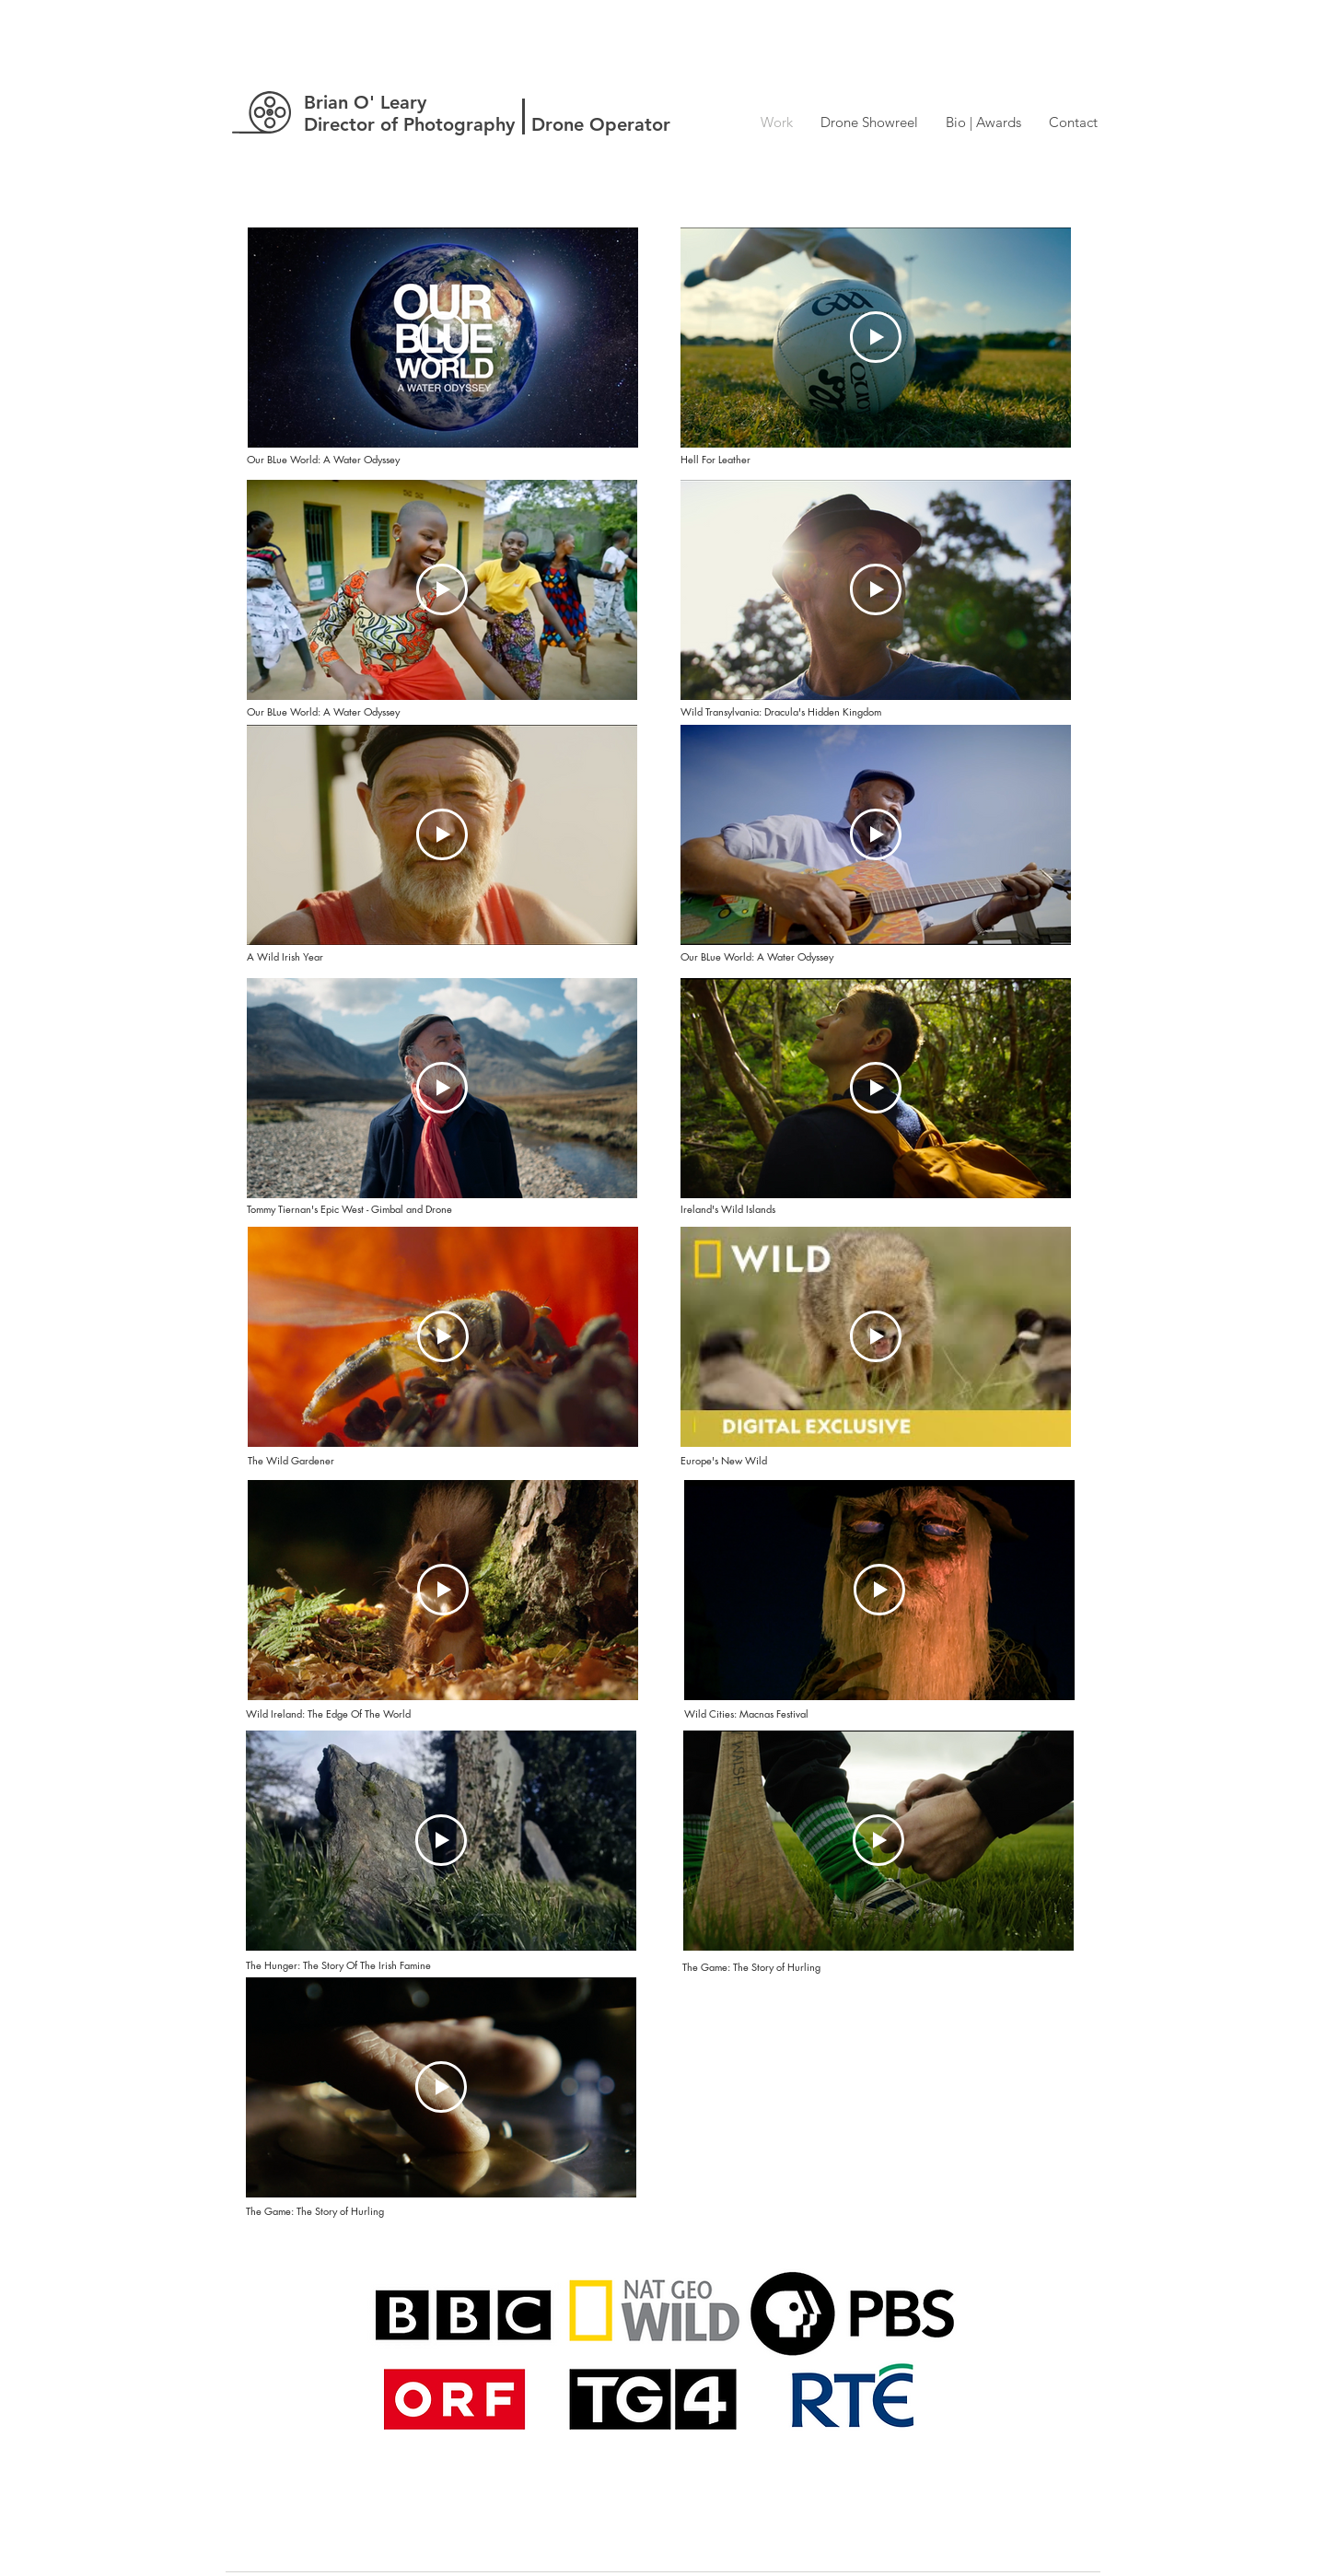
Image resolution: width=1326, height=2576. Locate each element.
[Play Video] (443, 337)
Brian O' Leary (365, 102)
